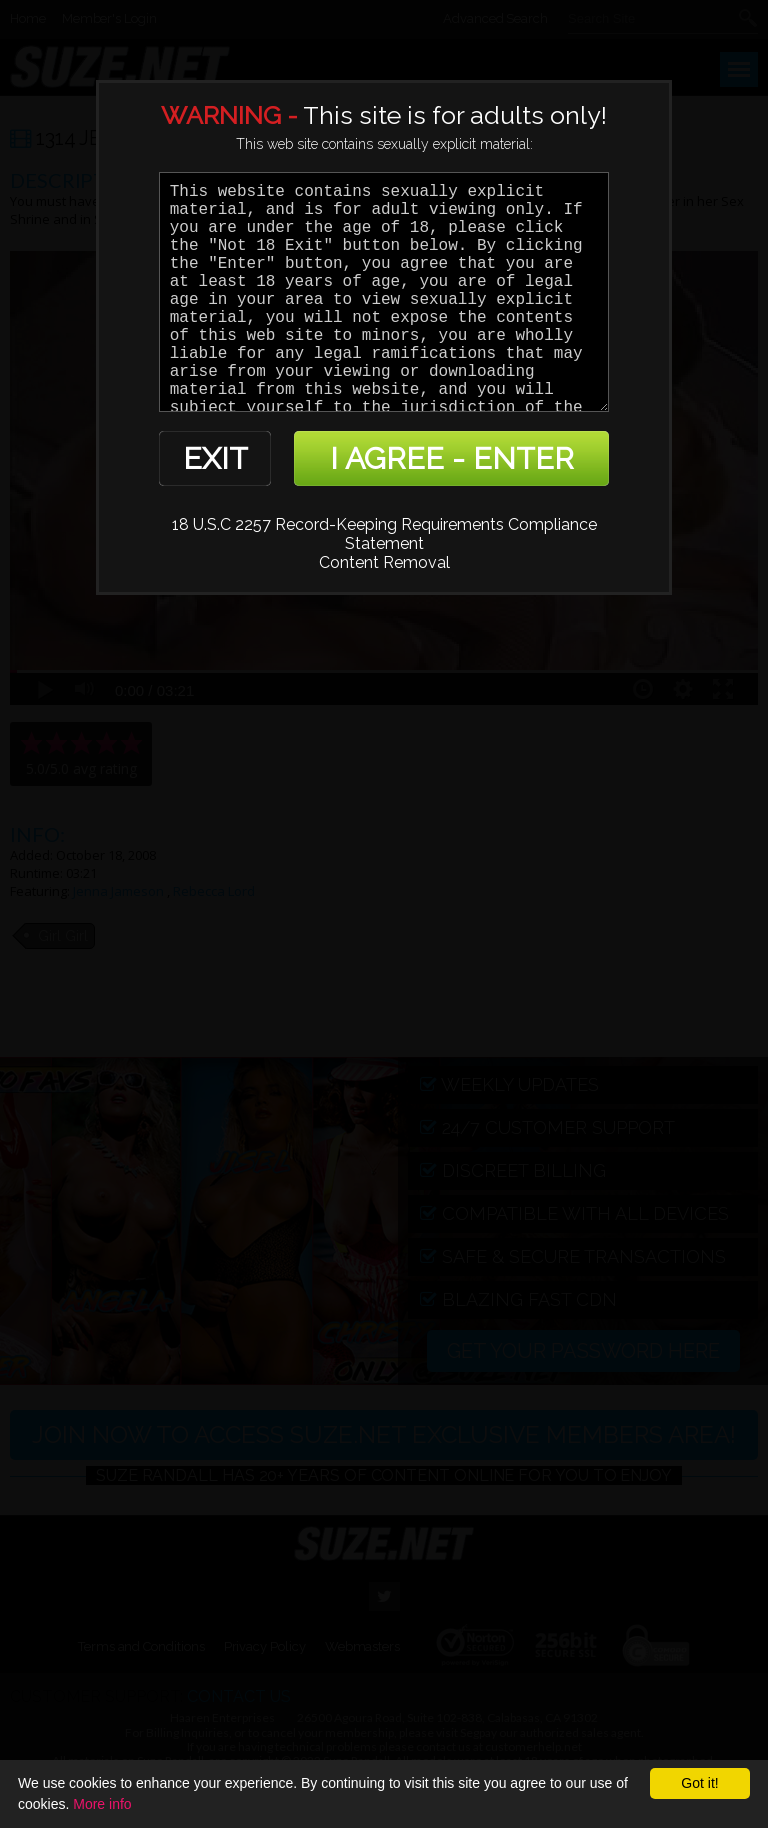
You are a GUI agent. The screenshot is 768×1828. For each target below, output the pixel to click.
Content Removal (384, 562)
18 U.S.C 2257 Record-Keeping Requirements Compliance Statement (384, 534)
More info (102, 1804)
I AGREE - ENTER (452, 458)
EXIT (215, 458)
